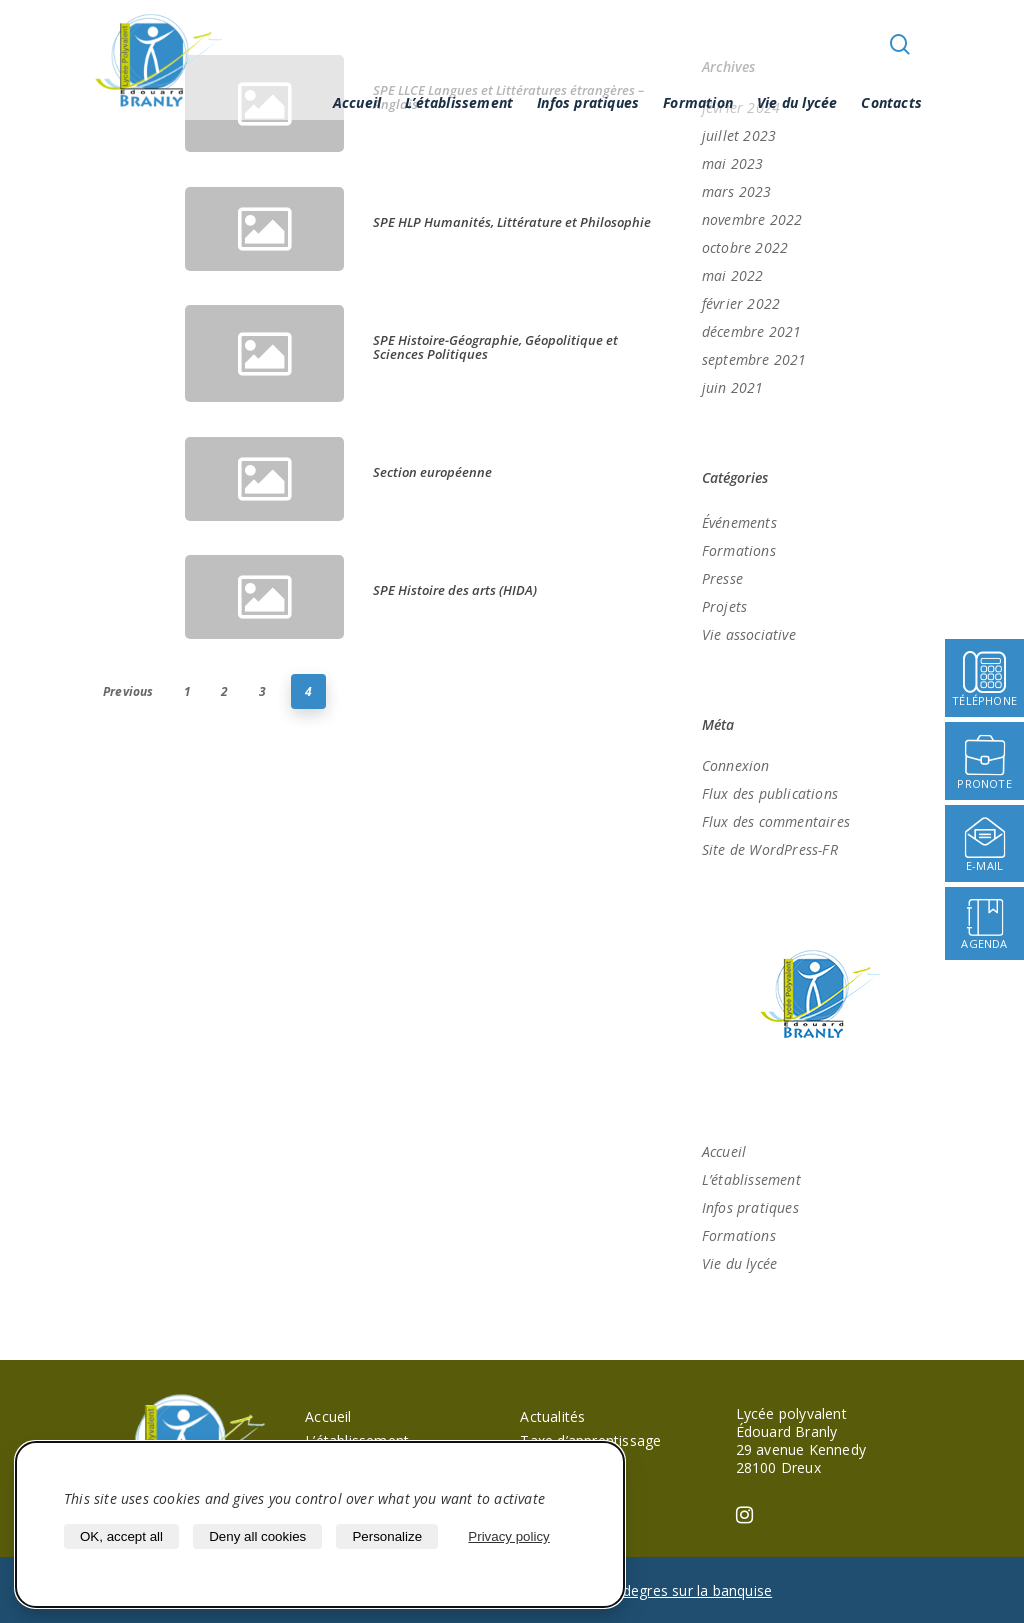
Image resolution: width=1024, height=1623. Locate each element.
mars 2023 (737, 191)
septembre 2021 (754, 359)
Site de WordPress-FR (770, 849)
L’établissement (459, 102)
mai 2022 (733, 275)
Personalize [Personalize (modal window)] (387, 1536)
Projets (724, 606)
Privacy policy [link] (508, 1536)
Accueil (357, 102)
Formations (739, 550)
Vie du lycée (797, 102)
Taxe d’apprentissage (590, 1440)
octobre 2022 (745, 247)
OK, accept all (121, 1536)
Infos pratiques (588, 102)
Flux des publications (770, 793)
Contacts (891, 102)
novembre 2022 (752, 219)
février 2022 (741, 303)
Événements (739, 522)
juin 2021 (733, 387)
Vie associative (749, 634)
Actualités (552, 1416)
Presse (722, 578)
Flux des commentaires (776, 821)
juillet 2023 (739, 135)
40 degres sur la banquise (687, 1590)
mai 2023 (733, 163)
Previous (128, 691)
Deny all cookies (257, 1536)
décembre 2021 (752, 331)
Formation (698, 102)
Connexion (736, 765)
